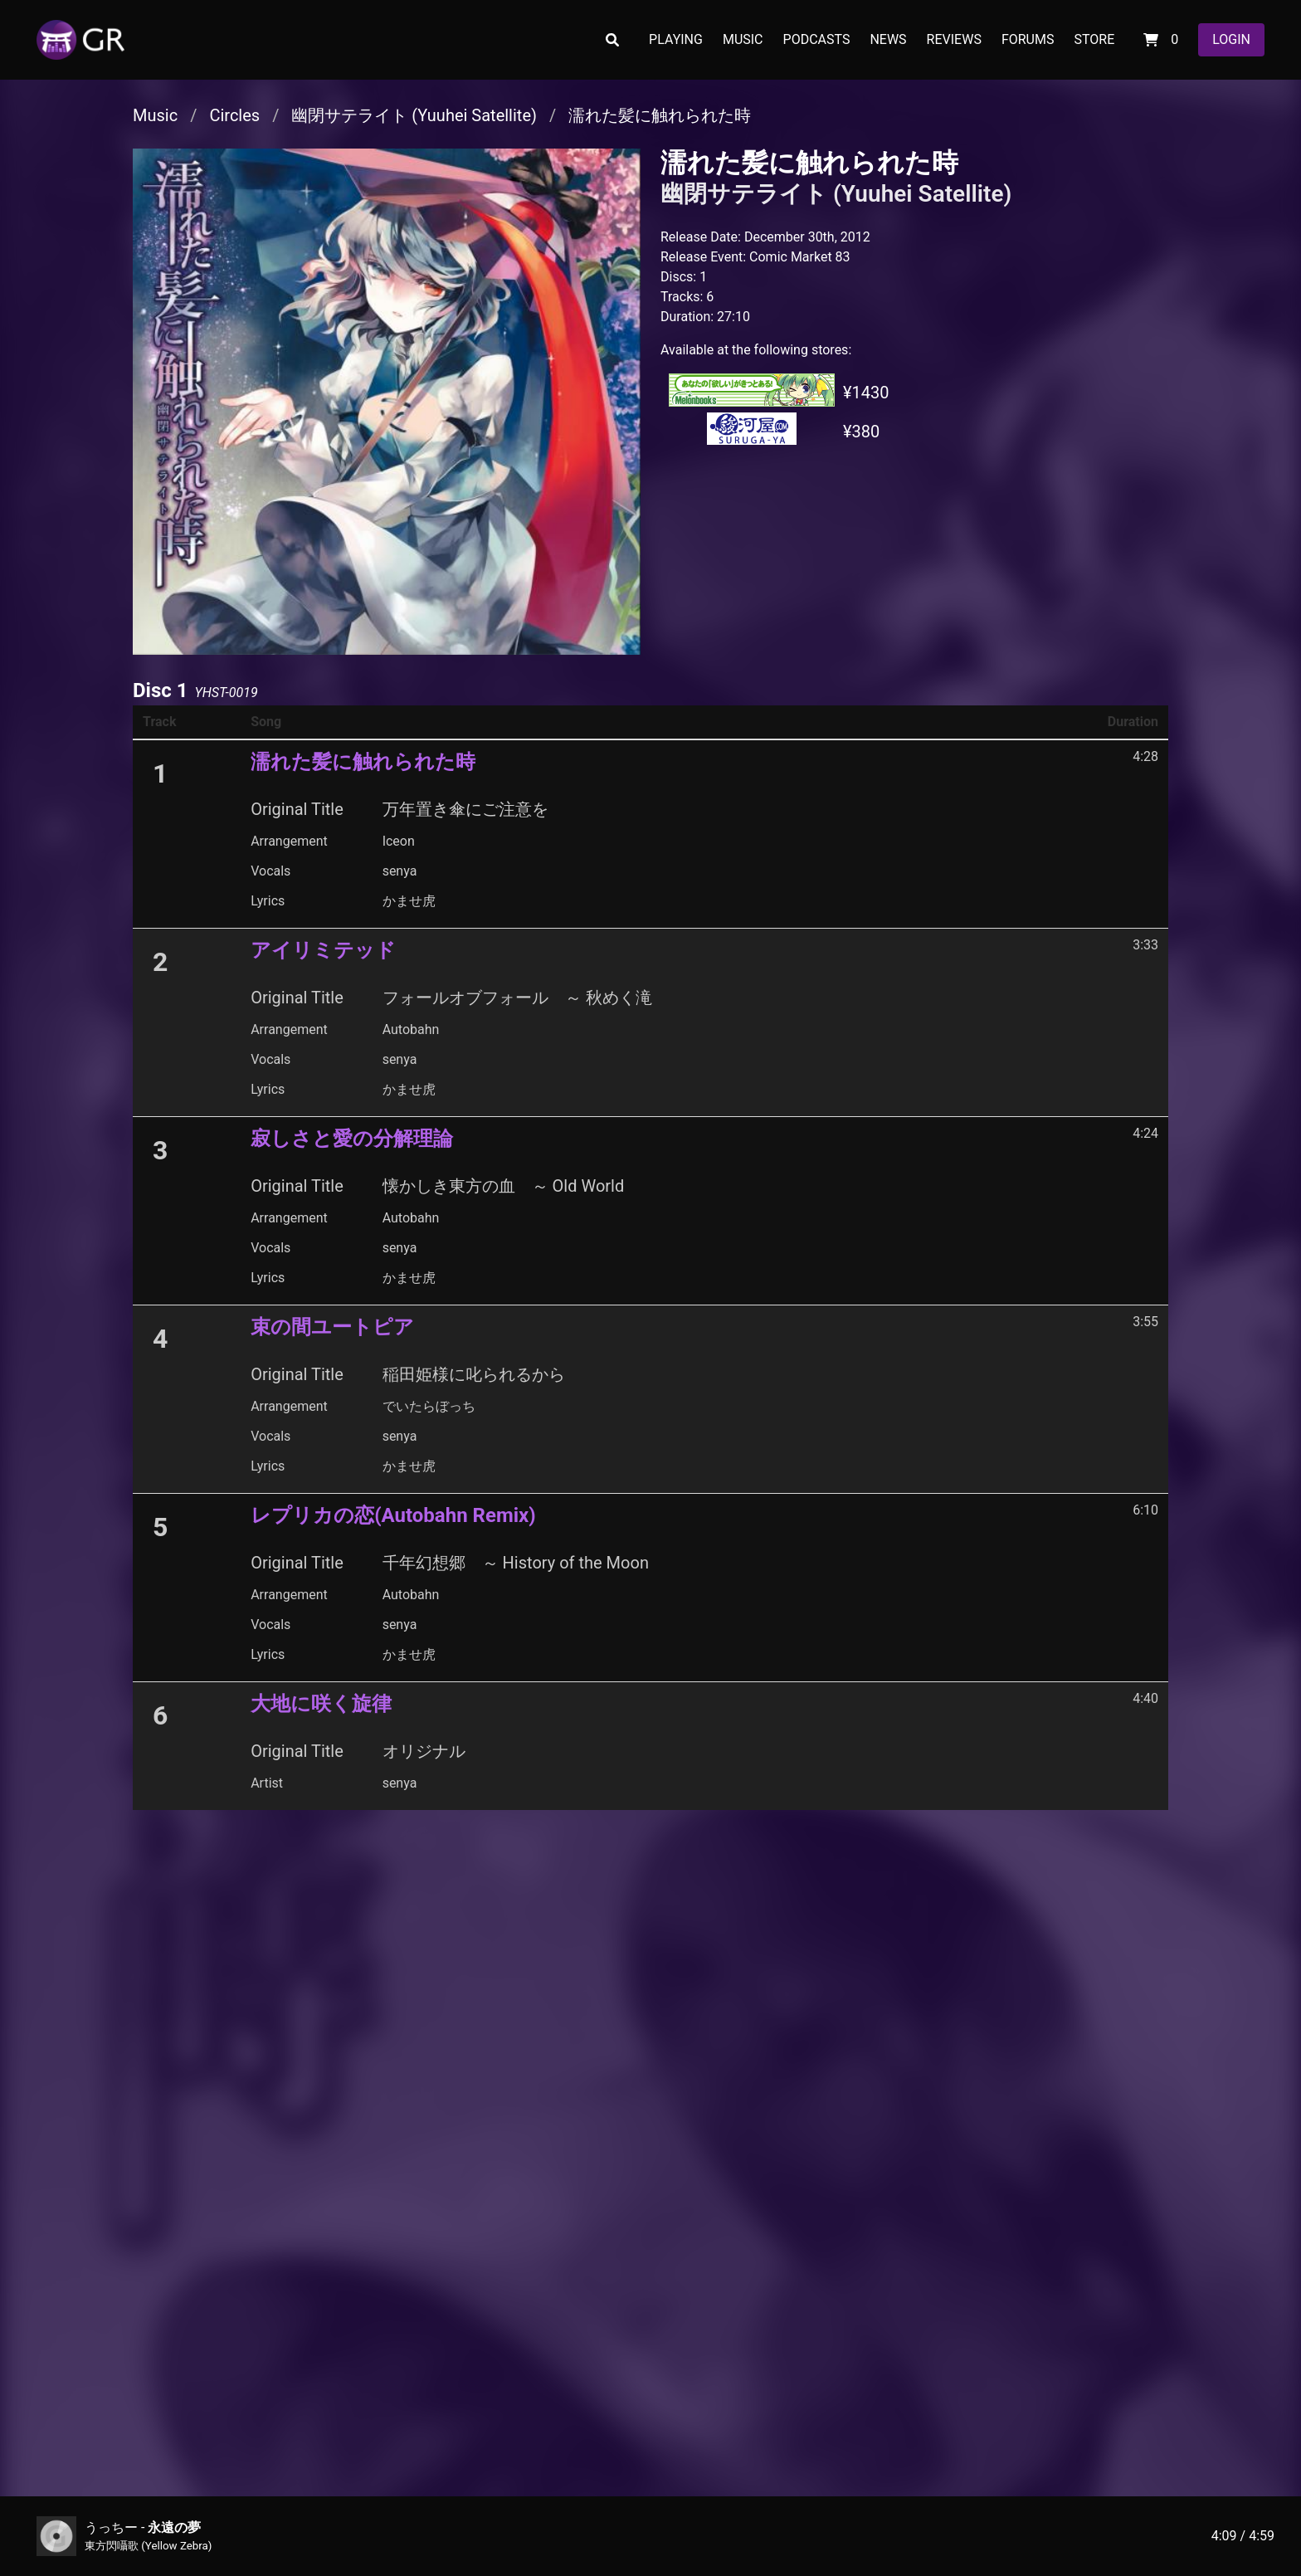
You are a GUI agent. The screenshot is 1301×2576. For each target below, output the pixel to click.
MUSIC (743, 39)
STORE (1094, 39)
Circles (234, 115)
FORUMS (1028, 39)
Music (155, 115)
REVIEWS (954, 39)
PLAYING (676, 39)
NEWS (888, 39)
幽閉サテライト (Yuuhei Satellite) (414, 115)
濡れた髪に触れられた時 (659, 115)
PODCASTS (816, 39)
